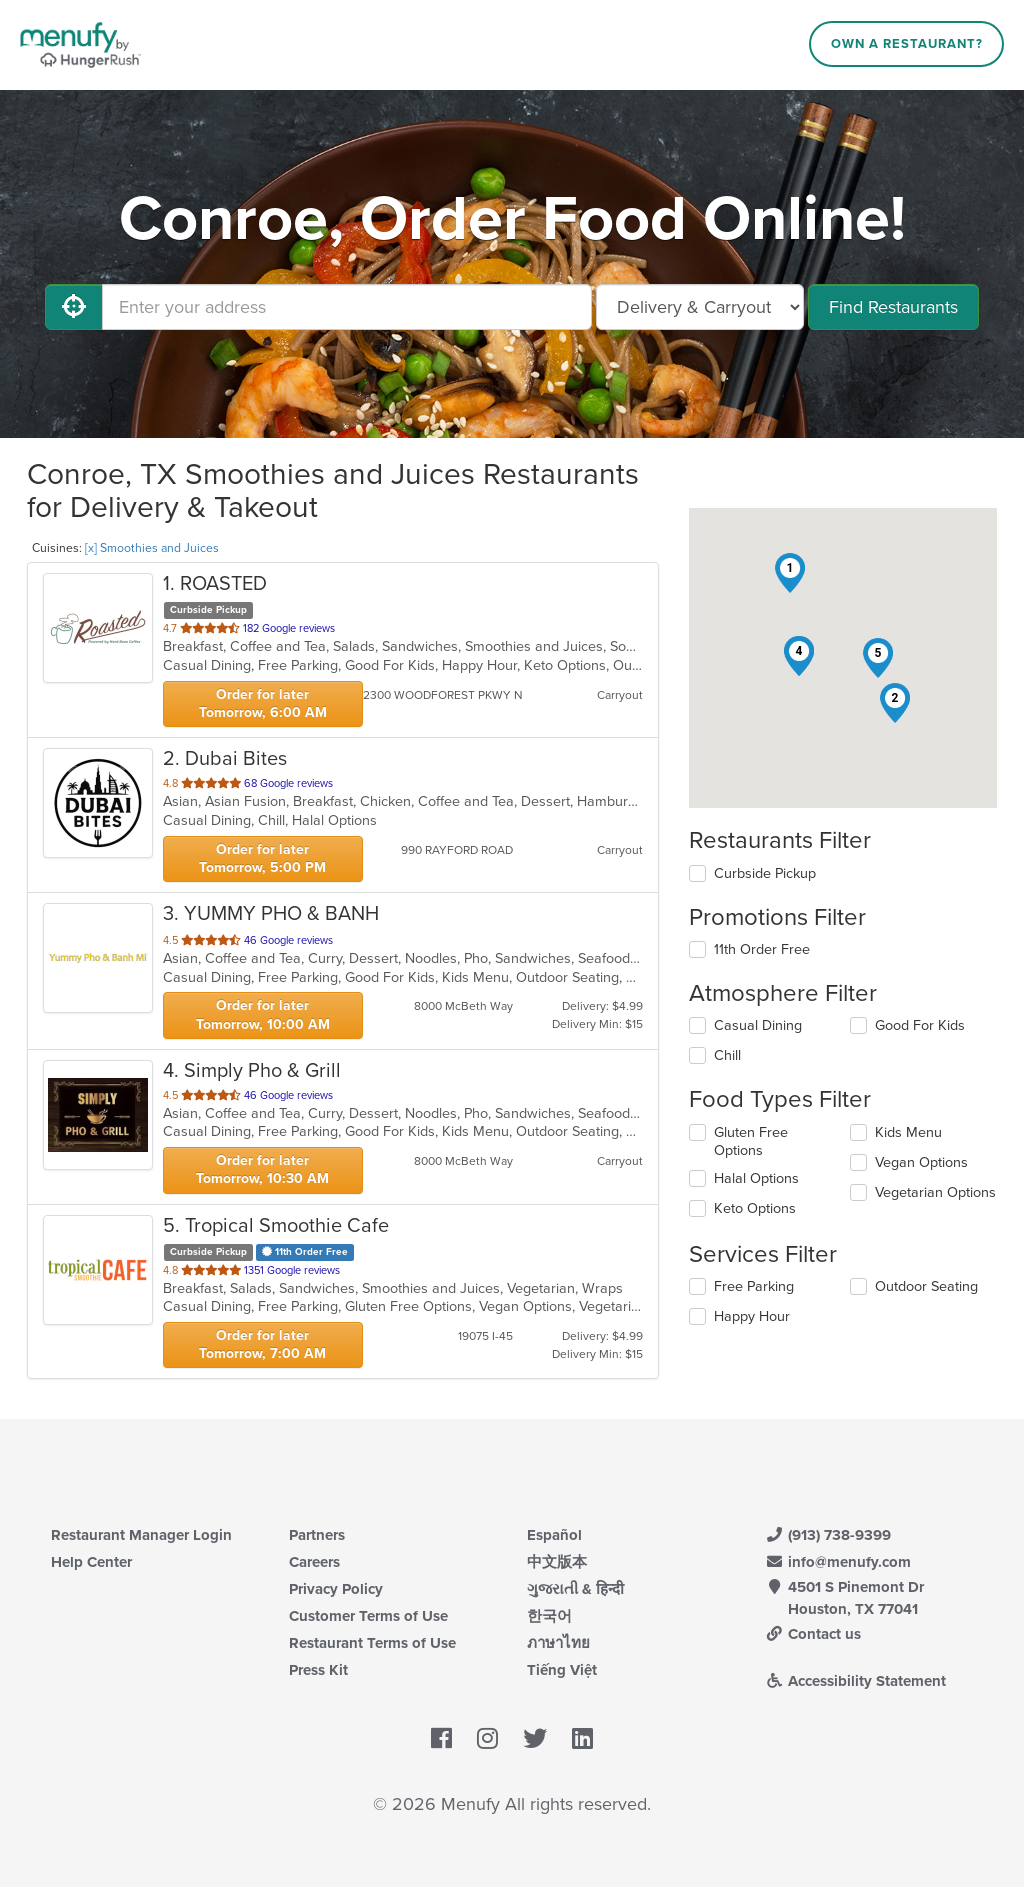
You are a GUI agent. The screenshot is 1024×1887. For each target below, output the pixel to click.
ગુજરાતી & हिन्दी (575, 1589)
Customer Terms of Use (368, 1616)
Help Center (91, 1562)
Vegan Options (921, 1162)
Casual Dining (758, 1025)
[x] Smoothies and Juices (152, 548)
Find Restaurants (893, 307)
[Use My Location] (74, 307)
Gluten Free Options (751, 1141)
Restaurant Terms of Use (372, 1643)
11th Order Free (762, 949)
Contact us (813, 1634)
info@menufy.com (838, 1562)
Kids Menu (908, 1132)
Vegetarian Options (935, 1192)
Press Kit (318, 1670)
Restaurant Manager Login (141, 1535)
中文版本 (557, 1562)
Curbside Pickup (765, 873)
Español (554, 1535)
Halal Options (756, 1178)
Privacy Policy (336, 1589)
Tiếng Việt (562, 1670)
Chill (727, 1055)
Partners (317, 1535)
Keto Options (755, 1208)
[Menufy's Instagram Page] (487, 1739)
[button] (790, 573)
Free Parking (754, 1286)
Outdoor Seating (926, 1286)
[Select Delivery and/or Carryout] (700, 307)
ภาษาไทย (558, 1643)
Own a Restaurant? (907, 44)
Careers (314, 1562)
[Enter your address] (347, 307)
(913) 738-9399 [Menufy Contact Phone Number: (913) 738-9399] (828, 1535)
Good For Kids (920, 1025)
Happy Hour (752, 1316)
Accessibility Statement (855, 1681)
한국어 (549, 1616)
